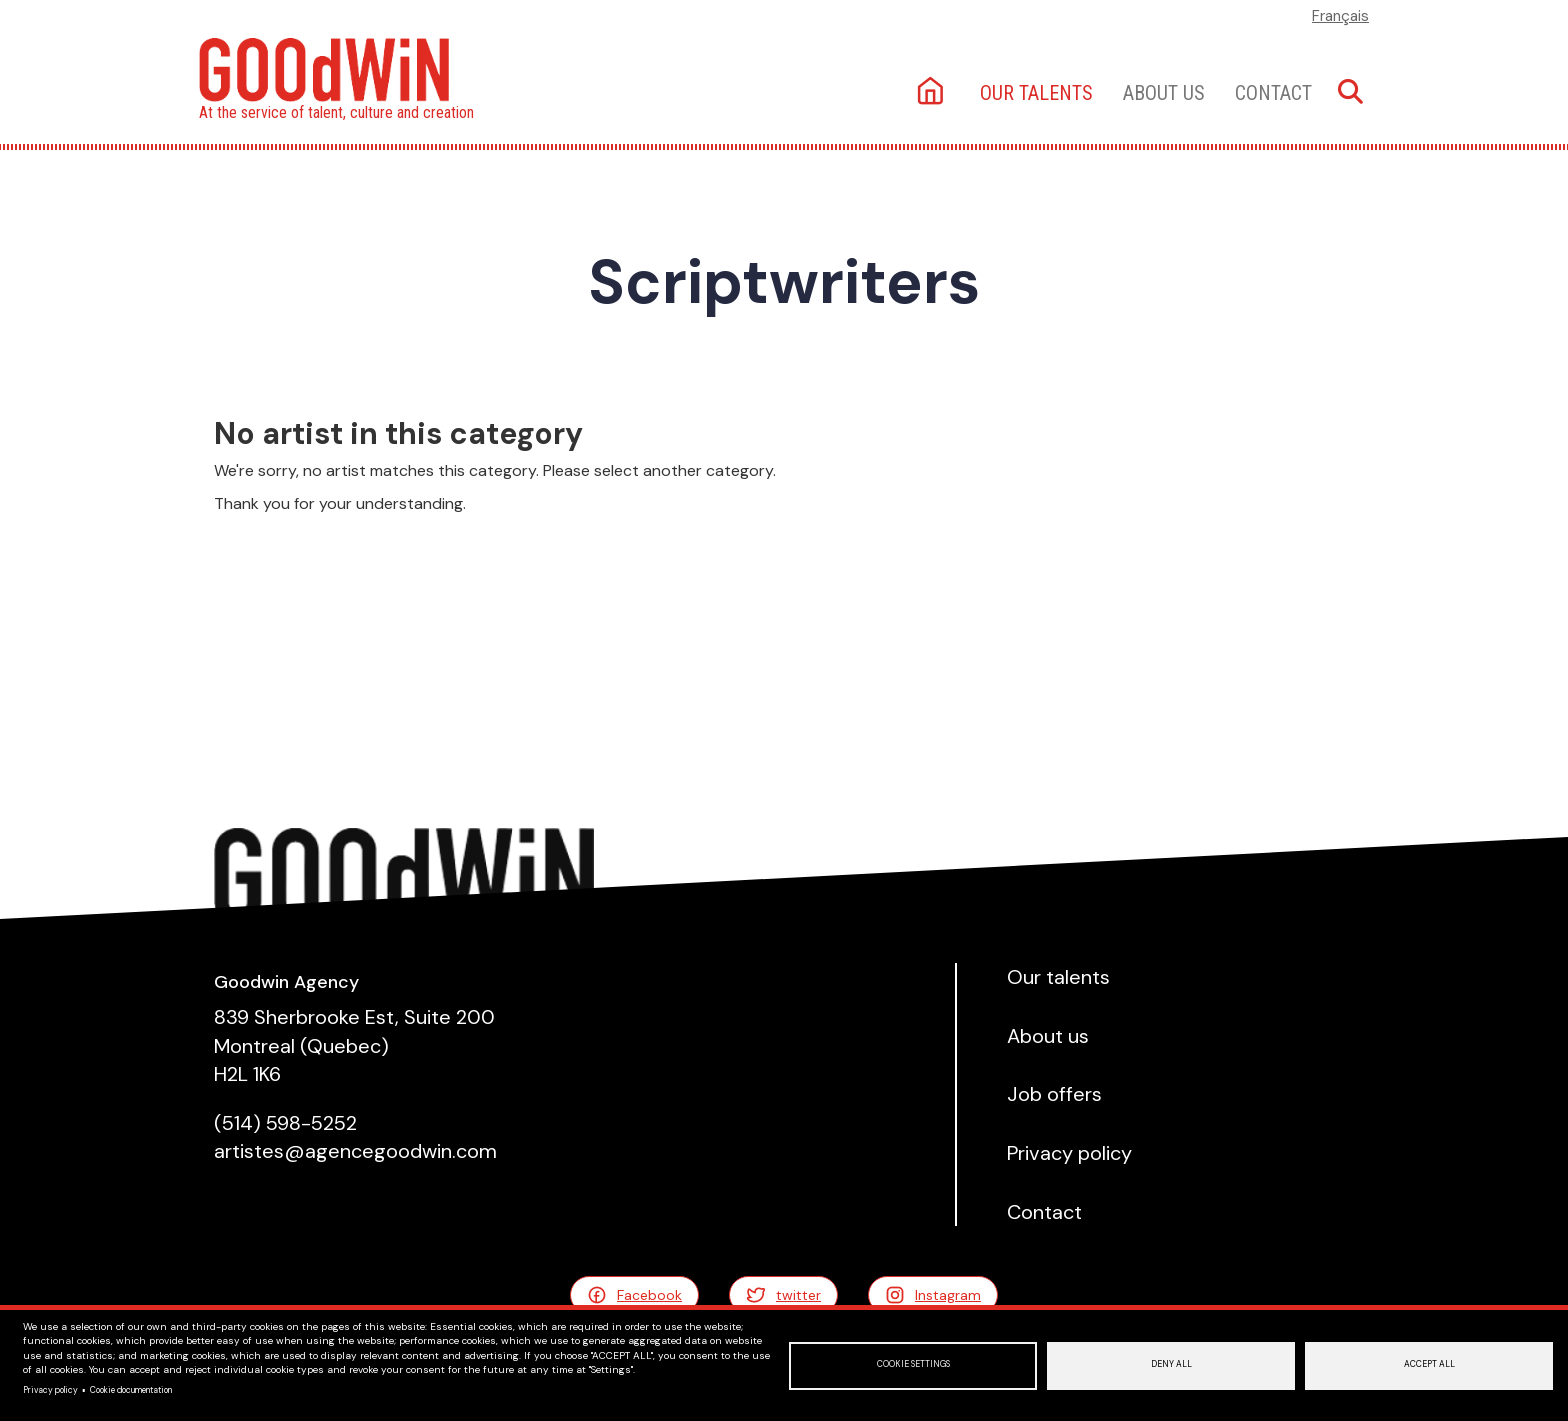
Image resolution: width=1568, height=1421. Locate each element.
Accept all (1429, 1364)
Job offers (1054, 1094)
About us (1164, 93)
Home (932, 92)
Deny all (1171, 1364)
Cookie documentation (131, 1390)
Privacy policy (50, 1390)
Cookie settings (913, 1364)
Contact (1273, 93)
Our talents (1036, 93)
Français (1340, 16)
